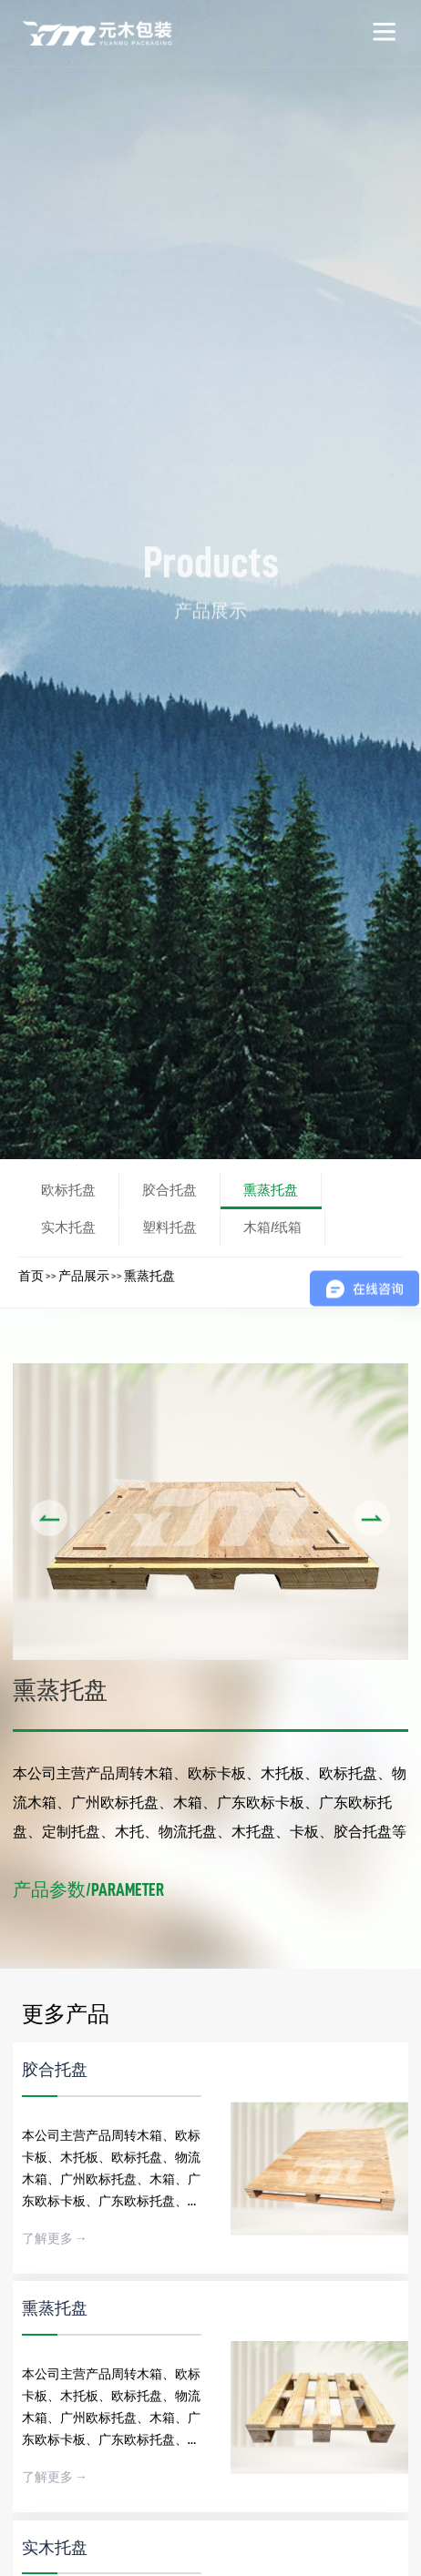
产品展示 (83, 1275)
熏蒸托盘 (149, 1275)
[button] (49, 1518)
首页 (31, 1275)
